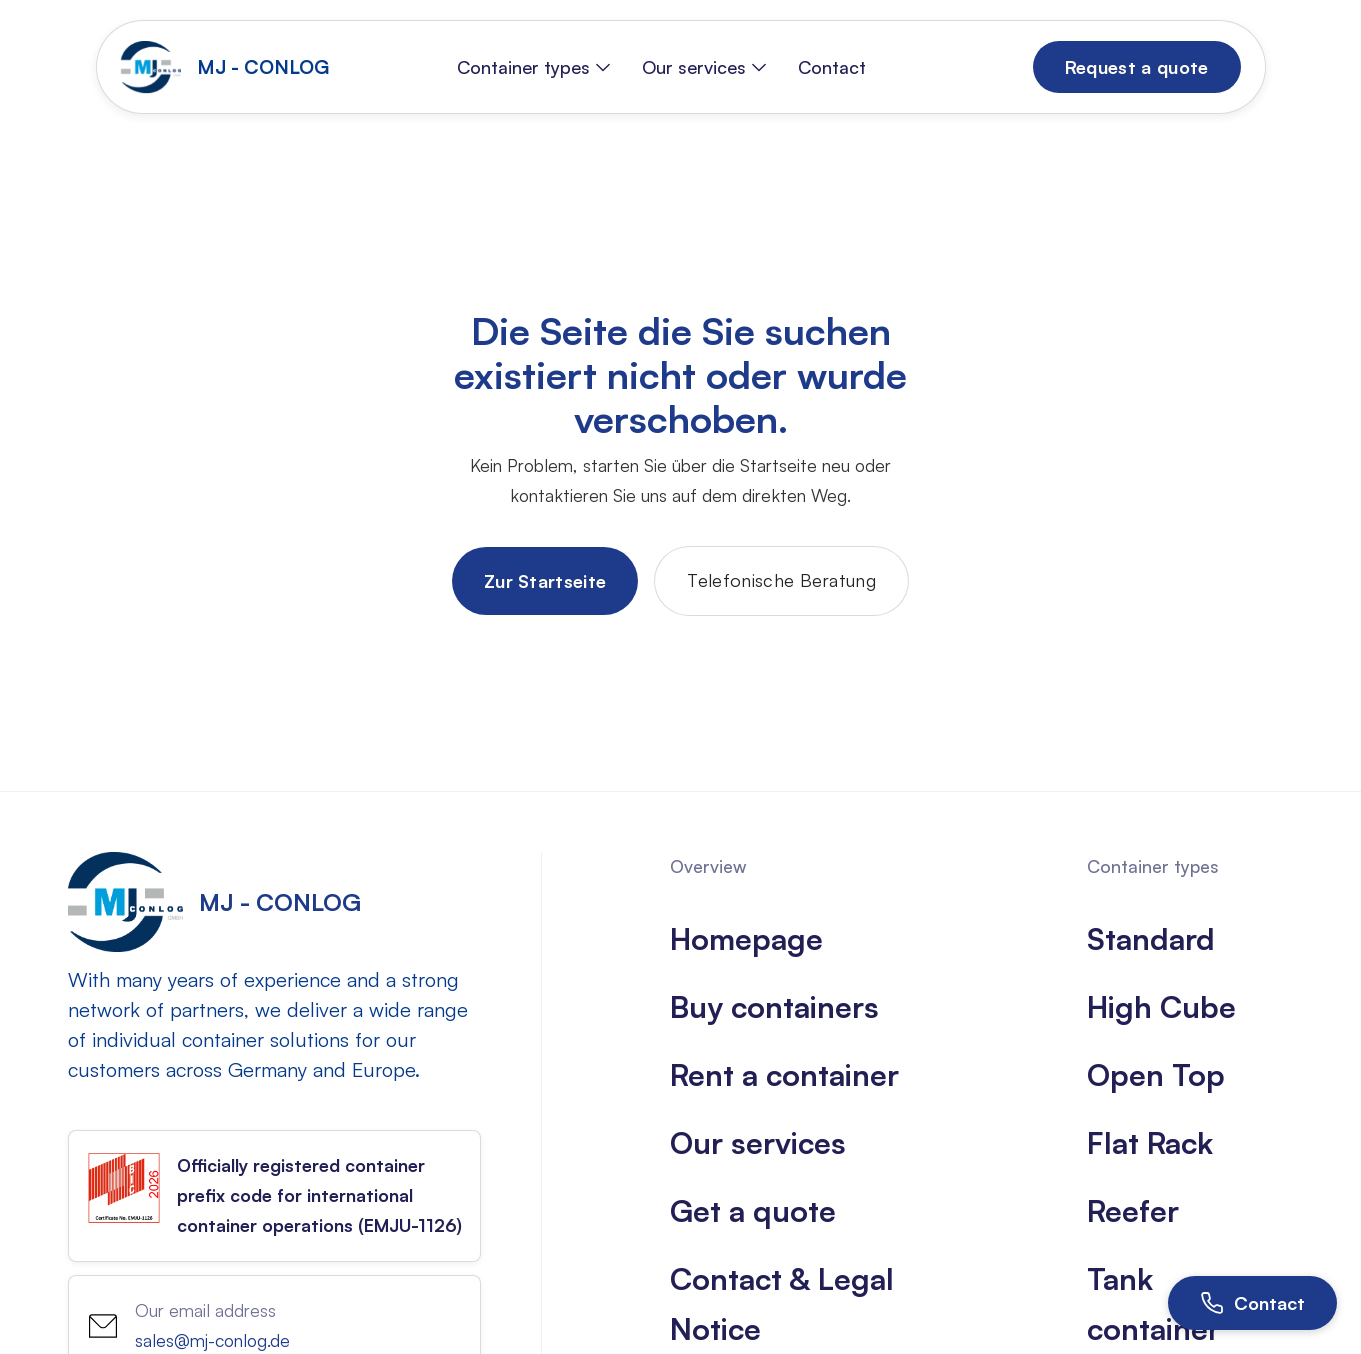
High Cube (1161, 1006)
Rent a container (784, 1074)
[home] (230, 67)
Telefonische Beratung (781, 580)
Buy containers (774, 1006)
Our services (758, 1142)
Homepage (746, 938)
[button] (533, 67)
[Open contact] (1252, 1303)
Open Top (1156, 1074)
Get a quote (753, 1210)
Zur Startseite (545, 581)
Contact (832, 67)
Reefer (1133, 1210)
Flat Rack (1150, 1142)
